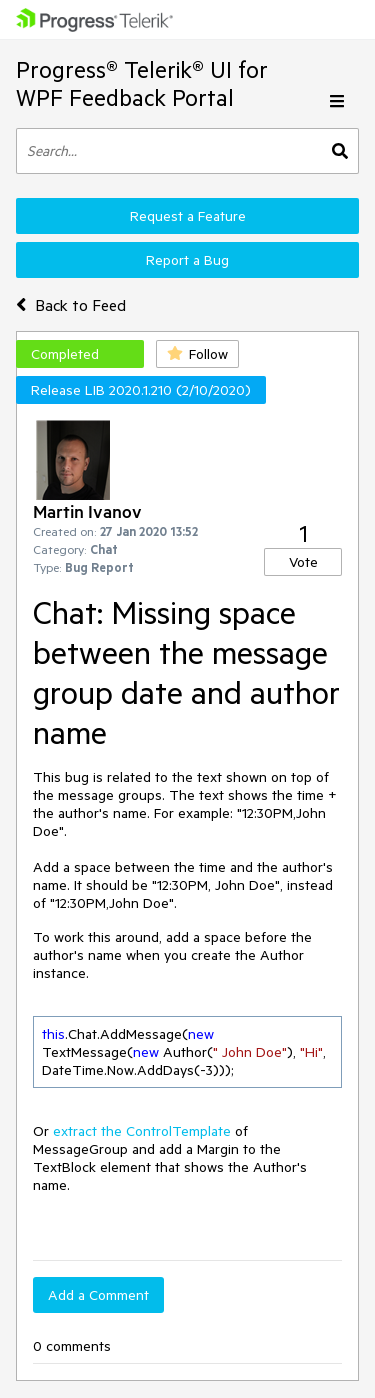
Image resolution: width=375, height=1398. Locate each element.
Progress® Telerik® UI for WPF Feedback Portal (142, 83)
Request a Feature (188, 216)
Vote (303, 562)
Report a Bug (187, 260)
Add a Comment (98, 1295)
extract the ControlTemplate (142, 1131)
